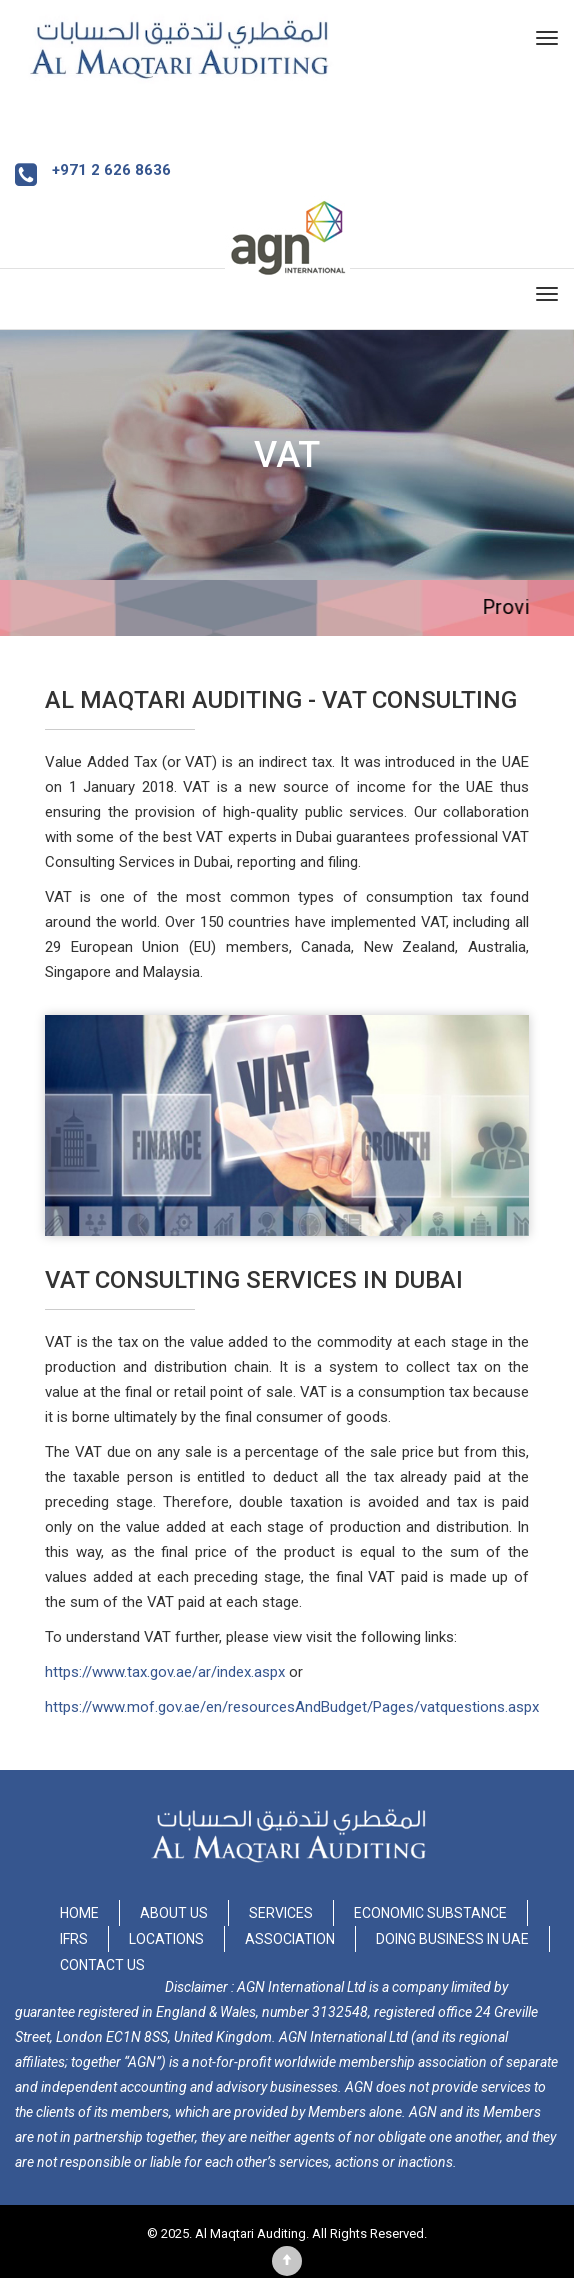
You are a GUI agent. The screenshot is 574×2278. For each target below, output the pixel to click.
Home (79, 1913)
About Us (174, 1913)
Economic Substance (430, 1913)
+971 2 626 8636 (111, 170)
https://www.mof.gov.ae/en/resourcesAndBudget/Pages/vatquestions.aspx (292, 1707)
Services (281, 1913)
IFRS (74, 1939)
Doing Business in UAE (452, 1939)
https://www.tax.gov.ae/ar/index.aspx (165, 1672)
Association (290, 1939)
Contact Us (102, 1965)
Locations (166, 1939)
